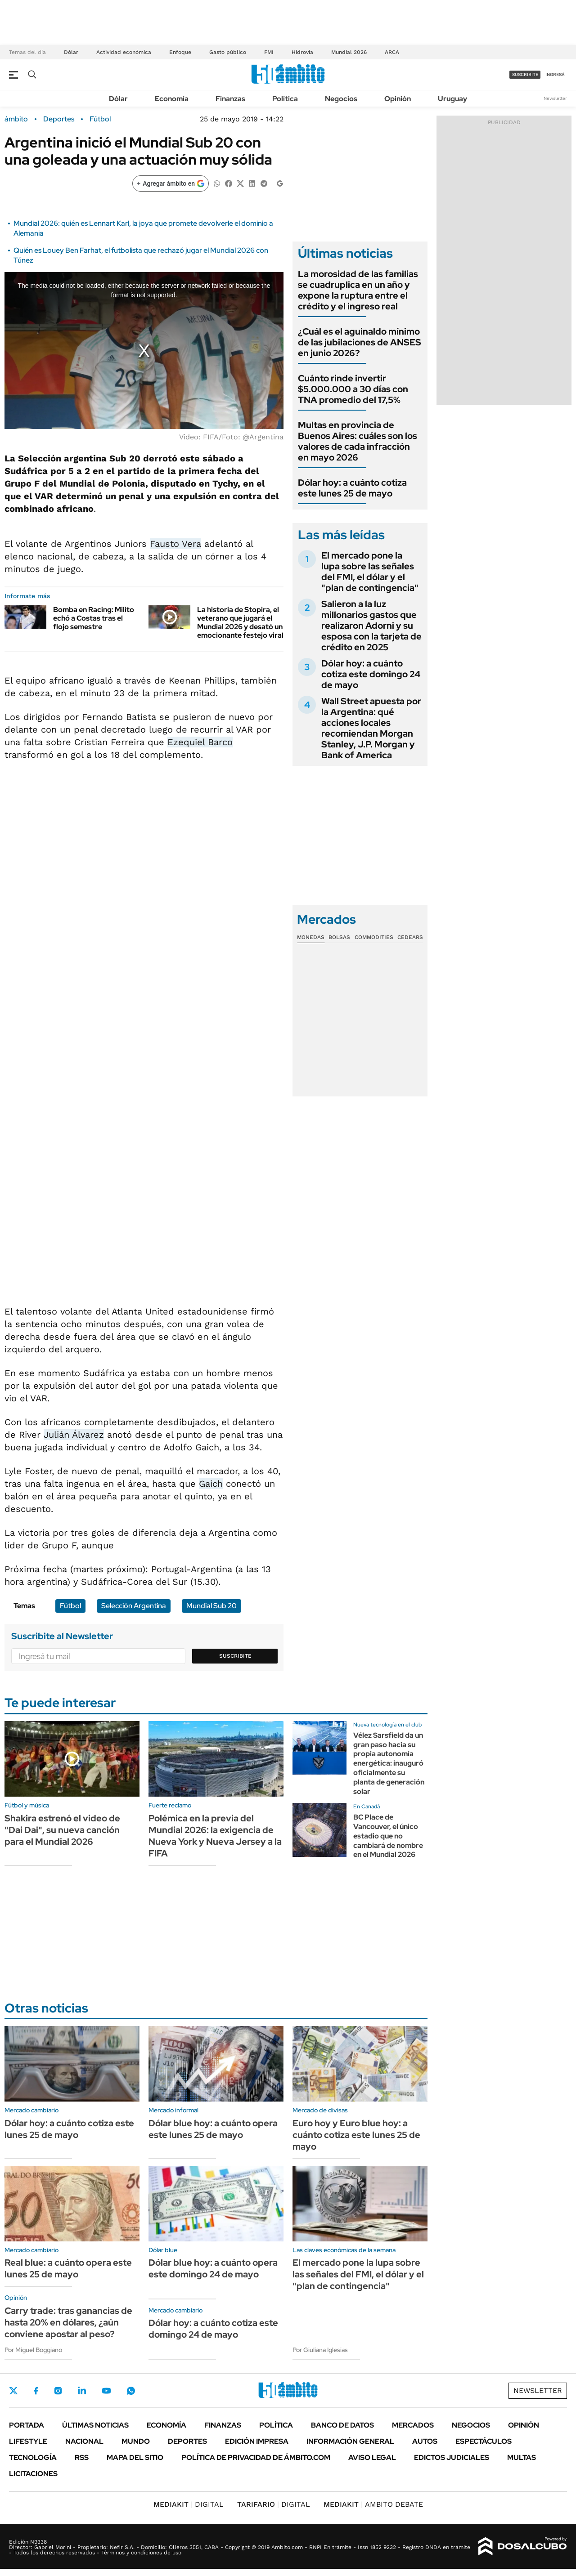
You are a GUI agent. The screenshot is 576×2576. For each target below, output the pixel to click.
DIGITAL (188, 2504)
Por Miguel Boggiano (33, 2350)
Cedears (410, 937)
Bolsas (339, 937)
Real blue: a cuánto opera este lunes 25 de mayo (68, 2268)
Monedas (310, 937)
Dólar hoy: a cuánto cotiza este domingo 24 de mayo (370, 674)
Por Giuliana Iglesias (320, 2350)
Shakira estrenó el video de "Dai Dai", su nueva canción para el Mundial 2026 (62, 1829)
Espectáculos (483, 2441)
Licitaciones (33, 2473)
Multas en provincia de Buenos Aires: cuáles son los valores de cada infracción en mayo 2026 (357, 441)
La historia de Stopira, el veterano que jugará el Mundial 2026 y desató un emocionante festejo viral (240, 622)
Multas (521, 2457)
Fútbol (100, 119)
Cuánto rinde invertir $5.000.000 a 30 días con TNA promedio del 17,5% (353, 389)
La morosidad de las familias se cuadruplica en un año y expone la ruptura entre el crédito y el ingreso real (358, 290)
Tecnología (33, 2457)
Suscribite (235, 1656)
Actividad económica (123, 52)
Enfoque (180, 52)
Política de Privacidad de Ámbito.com (255, 2457)
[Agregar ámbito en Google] (170, 183)
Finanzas (230, 98)
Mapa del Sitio (135, 2457)
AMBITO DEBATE (373, 2504)
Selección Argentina (133, 1605)
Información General (350, 2441)
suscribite (525, 74)
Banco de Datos (342, 2425)
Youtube (106, 2391)
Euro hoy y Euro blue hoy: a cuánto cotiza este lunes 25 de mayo (356, 2134)
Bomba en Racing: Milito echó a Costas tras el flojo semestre (93, 618)
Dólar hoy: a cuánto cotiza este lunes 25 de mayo (352, 488)
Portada (26, 2425)
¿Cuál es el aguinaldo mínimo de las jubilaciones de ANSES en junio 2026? (359, 342)
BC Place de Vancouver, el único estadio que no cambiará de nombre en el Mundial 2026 (388, 1835)
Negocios (341, 98)
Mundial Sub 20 (211, 1605)
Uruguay (452, 98)
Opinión (397, 98)
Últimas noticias (95, 2425)
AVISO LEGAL (372, 2457)
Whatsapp (131, 2391)
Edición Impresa (256, 2441)
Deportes (58, 119)
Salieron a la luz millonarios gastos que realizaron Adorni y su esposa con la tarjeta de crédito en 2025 (371, 625)
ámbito (16, 119)
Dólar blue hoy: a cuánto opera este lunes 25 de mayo (213, 2129)
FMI (269, 52)
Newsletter (555, 98)
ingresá (555, 74)
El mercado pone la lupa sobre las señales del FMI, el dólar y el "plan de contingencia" (369, 572)
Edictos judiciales (451, 2457)
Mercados (413, 2425)
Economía (172, 98)
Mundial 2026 (349, 52)
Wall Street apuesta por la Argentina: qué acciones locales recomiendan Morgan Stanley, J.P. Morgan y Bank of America (371, 728)
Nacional (84, 2441)
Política (285, 98)
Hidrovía (302, 52)
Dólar (71, 52)
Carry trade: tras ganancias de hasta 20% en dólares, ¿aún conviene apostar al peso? (68, 2322)
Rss (82, 2457)
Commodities (374, 937)
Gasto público (227, 52)
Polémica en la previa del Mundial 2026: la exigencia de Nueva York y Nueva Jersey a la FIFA (215, 1835)
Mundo (136, 2441)
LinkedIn (82, 2391)
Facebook (36, 2391)
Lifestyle (28, 2441)
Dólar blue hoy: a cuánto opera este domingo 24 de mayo (213, 2268)
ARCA (392, 52)
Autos (424, 2441)
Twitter (13, 2390)
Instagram (58, 2391)
